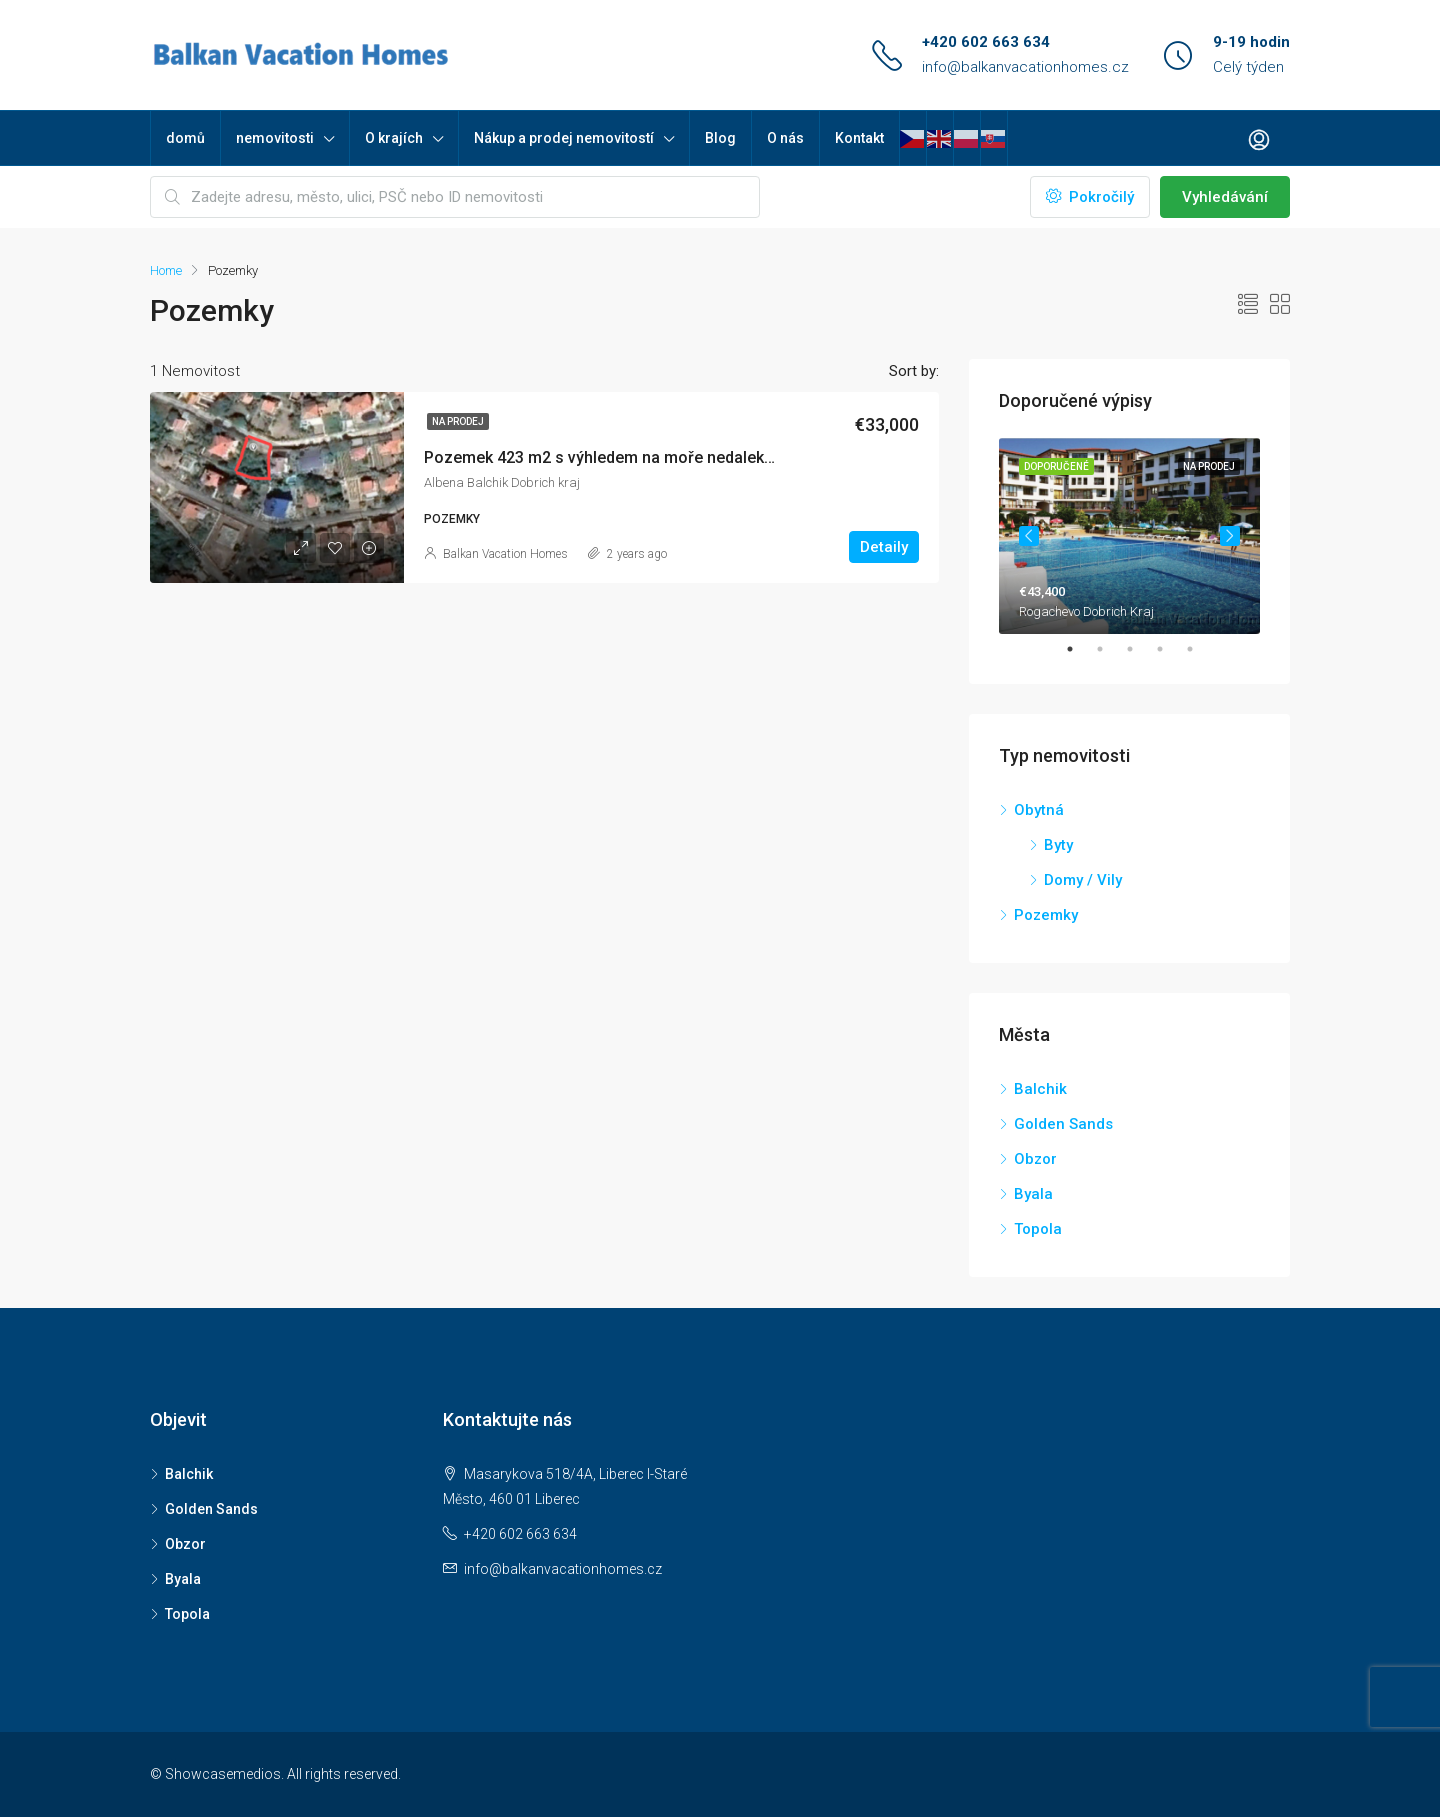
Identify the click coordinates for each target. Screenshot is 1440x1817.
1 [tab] (1080, 649)
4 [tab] (1170, 649)
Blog (720, 138)
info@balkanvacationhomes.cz (1025, 67)
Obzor (1035, 1159)
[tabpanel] (1129, 536)
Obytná (1039, 810)
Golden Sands (1063, 1124)
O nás (785, 138)
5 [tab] (1200, 649)
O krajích (394, 138)
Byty (1058, 845)
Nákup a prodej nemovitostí (564, 138)
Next (1230, 536)
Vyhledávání (1225, 197)
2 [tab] (1110, 649)
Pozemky (1046, 915)
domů (185, 138)
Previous (1029, 536)
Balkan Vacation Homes (505, 554)
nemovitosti (275, 138)
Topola (1038, 1229)
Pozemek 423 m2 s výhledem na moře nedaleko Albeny (625, 457)
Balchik (1040, 1089)
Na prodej (458, 421)
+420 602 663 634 (986, 42)
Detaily (884, 547)
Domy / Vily (1083, 880)
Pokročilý (1090, 197)
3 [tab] (1140, 649)
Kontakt (859, 138)
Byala (1033, 1194)
